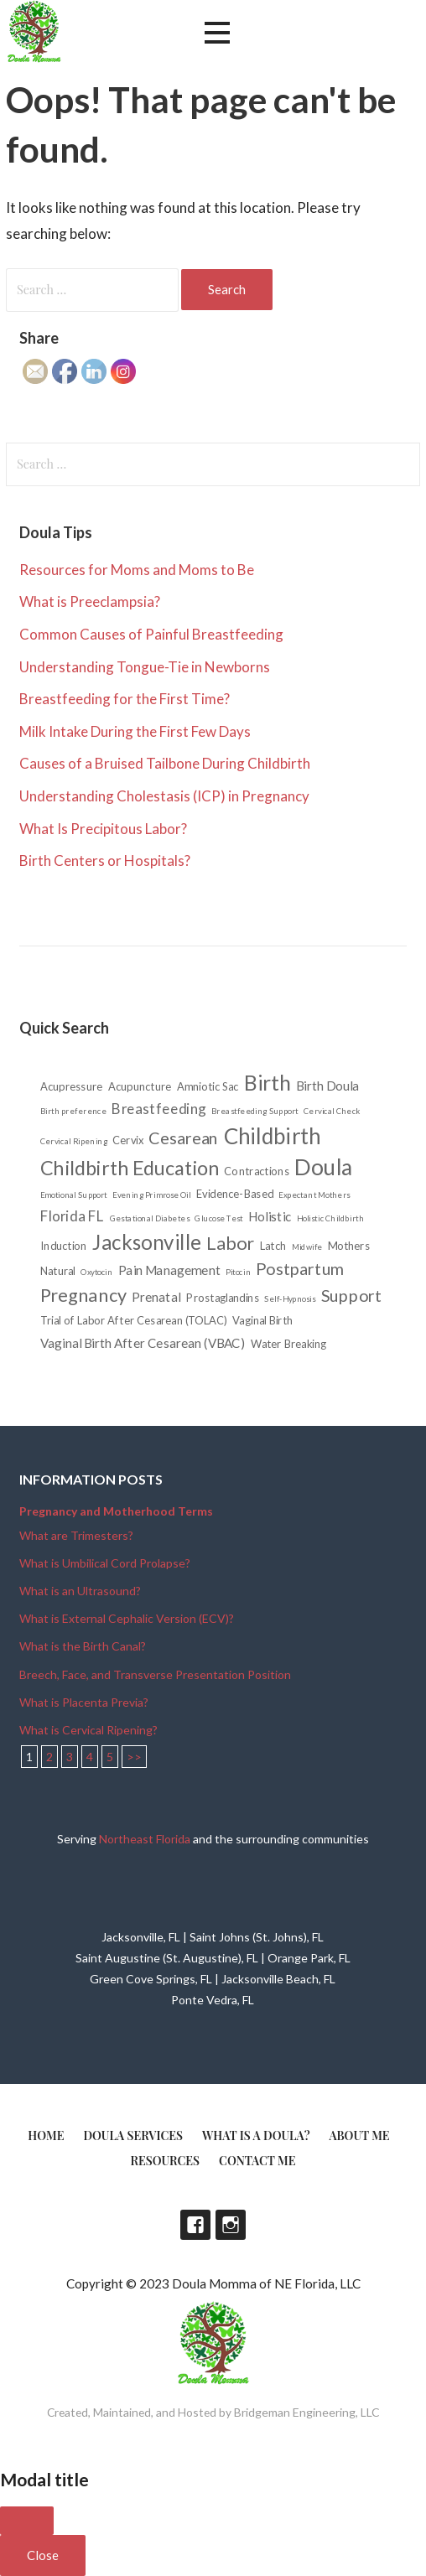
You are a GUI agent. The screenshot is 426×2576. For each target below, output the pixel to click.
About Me (360, 2135)
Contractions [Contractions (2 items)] (257, 1170)
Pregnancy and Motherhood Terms (116, 1511)
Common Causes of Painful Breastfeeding (151, 634)
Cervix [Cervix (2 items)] (127, 1140)
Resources (165, 2161)
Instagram (231, 2225)
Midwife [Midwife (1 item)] (307, 1246)
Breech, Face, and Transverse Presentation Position (155, 1674)
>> (134, 1756)
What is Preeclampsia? (89, 601)
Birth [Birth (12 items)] (267, 1083)
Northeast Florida (144, 1839)
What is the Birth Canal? (82, 1646)
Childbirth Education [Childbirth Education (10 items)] (129, 1167)
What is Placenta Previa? (83, 1702)
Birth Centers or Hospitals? (104, 860)
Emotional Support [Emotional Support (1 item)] (73, 1195)
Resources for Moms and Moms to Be (136, 569)
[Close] (27, 2520)
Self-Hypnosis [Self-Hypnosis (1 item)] (289, 1298)
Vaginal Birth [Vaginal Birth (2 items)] (262, 1320)
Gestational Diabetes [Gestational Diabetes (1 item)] (150, 1218)
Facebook (195, 2225)
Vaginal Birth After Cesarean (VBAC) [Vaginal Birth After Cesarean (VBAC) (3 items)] (143, 1343)
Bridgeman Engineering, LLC (307, 2412)
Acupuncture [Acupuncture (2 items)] (140, 1087)
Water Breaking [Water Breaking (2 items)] (288, 1343)
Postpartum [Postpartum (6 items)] (300, 1268)
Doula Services (133, 2135)
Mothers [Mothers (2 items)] (349, 1245)
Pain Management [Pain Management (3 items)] (169, 1270)
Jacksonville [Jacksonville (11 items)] (146, 1242)
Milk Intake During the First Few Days (135, 731)
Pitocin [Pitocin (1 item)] (238, 1272)
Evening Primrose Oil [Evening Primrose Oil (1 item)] (151, 1195)
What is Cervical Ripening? (88, 1730)
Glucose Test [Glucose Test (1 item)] (219, 1218)
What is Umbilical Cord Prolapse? (104, 1563)
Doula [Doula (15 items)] (323, 1166)
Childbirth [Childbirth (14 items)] (272, 1135)
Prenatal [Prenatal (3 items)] (156, 1297)
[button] (217, 33)
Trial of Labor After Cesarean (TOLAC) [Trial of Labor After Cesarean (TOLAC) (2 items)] (133, 1320)
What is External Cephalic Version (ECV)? (126, 1618)
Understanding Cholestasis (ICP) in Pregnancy (164, 796)
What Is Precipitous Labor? (103, 828)
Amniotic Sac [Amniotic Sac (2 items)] (208, 1087)
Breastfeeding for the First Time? (124, 698)
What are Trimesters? (76, 1535)
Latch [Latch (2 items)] (273, 1245)
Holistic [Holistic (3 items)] (269, 1217)
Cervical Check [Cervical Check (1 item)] (332, 1111)
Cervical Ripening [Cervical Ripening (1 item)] (73, 1141)
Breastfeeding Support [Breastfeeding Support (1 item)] (255, 1111)
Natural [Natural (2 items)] (57, 1270)
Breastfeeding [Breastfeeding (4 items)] (159, 1108)
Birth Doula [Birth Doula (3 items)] (328, 1086)
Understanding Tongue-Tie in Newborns (144, 667)
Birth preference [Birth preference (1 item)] (73, 1111)
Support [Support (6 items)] (351, 1295)
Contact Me (257, 2161)
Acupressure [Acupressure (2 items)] (71, 1087)
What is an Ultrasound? (80, 1590)
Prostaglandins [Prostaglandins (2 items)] (222, 1297)
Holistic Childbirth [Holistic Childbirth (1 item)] (330, 1218)
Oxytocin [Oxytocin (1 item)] (97, 1272)
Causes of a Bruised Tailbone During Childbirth (164, 763)
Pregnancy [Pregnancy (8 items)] (83, 1294)
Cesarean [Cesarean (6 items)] (184, 1137)
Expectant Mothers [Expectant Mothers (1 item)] (314, 1195)
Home (46, 2135)
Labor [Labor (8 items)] (230, 1242)
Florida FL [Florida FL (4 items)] (72, 1216)
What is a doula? (256, 2135)
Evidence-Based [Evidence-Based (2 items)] (234, 1194)
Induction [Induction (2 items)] (63, 1245)
